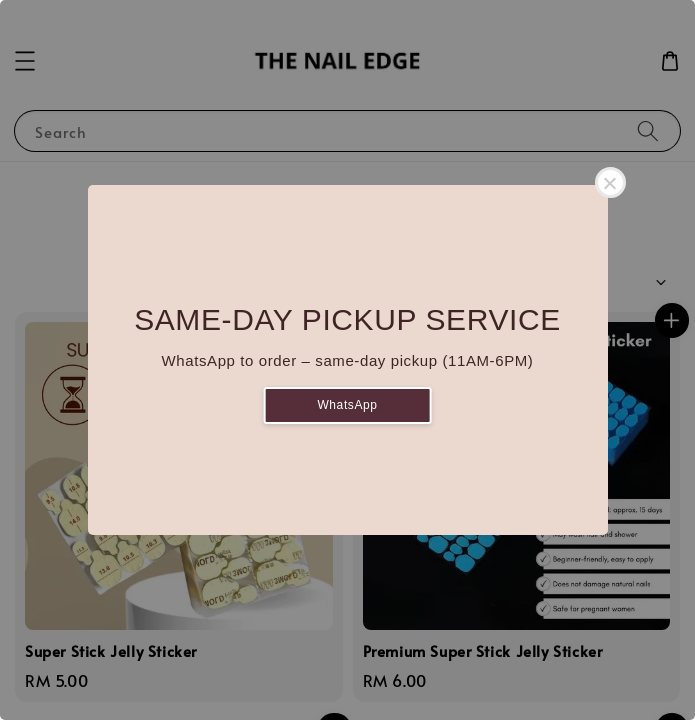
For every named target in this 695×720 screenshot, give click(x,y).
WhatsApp (347, 405)
